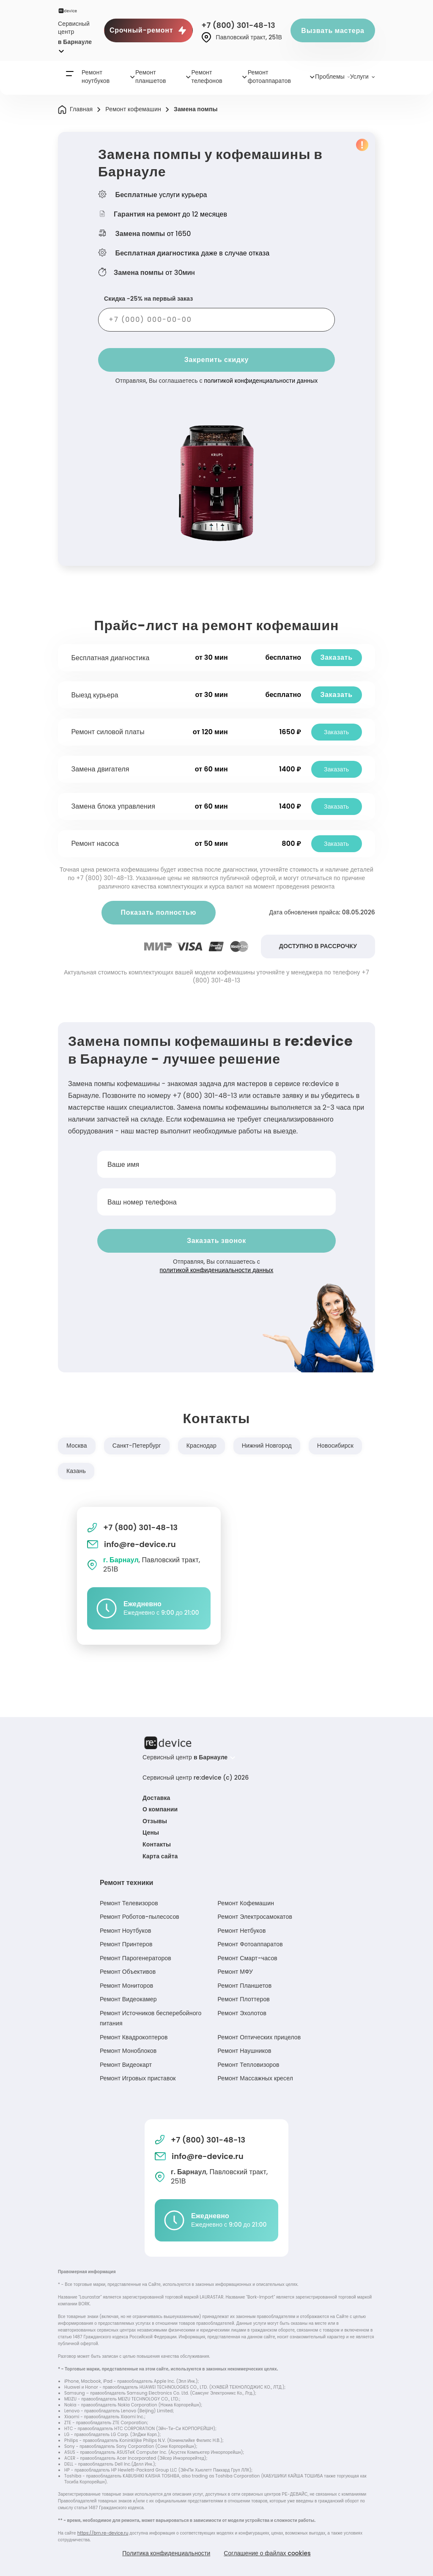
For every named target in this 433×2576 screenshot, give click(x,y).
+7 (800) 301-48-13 (238, 25)
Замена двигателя (100, 769)
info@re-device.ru (131, 1544)
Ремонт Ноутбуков (125, 1930)
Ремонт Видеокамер (128, 1999)
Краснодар (201, 1445)
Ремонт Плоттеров (243, 1999)
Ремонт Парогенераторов (135, 1958)
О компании (160, 1809)
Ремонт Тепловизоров (248, 2064)
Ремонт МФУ (235, 1971)
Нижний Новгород (267, 1445)
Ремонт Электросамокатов (254, 1916)
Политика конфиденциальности (165, 2553)
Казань (76, 1471)
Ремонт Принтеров (126, 1944)
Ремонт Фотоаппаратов (249, 1944)
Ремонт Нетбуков (241, 1930)
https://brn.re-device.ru (103, 2533)
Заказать (336, 657)
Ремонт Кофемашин (245, 1903)
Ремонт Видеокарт (126, 2064)
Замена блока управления (113, 806)
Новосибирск (335, 1445)
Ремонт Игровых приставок (138, 2078)
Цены (151, 1832)
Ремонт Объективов (128, 1971)
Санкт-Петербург (136, 1445)
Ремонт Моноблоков (128, 2051)
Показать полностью (158, 912)
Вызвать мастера (332, 31)
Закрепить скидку (216, 360)
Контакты (157, 1844)
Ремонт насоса (95, 843)
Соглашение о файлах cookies (268, 2553)
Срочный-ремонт (148, 30)
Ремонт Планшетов (244, 1985)
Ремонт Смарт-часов (247, 1958)
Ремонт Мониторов (126, 1985)
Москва (76, 1445)
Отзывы (155, 1821)
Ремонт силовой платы (108, 732)
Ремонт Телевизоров (129, 1903)
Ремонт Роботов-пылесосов (139, 1916)
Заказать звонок (216, 1240)
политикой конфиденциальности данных (261, 380)
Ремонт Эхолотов (241, 2013)
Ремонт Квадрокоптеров (134, 2037)
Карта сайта (160, 1856)
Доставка (156, 1798)
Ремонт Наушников (244, 2051)
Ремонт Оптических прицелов (259, 2037)
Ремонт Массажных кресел (255, 2078)
